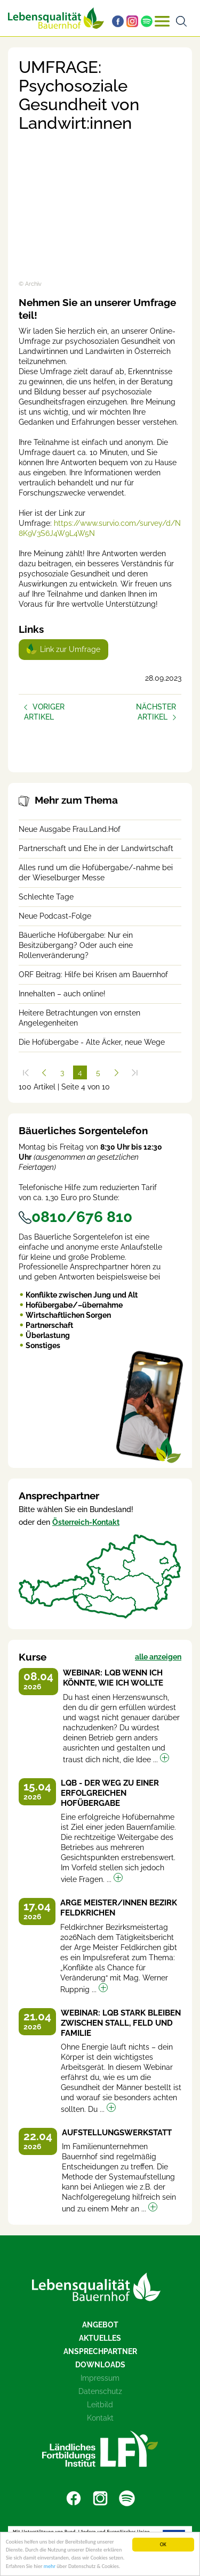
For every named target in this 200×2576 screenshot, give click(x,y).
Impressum (100, 2378)
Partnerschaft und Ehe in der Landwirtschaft (96, 848)
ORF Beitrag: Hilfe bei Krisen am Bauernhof (93, 974)
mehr (49, 2567)
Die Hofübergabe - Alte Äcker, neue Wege (92, 1042)
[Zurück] (44, 1072)
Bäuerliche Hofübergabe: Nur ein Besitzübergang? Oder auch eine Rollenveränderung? (76, 945)
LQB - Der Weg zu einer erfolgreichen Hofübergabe (110, 1793)
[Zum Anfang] (26, 1072)
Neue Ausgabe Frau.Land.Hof (70, 829)
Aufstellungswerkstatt (117, 2132)
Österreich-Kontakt (85, 1522)
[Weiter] (116, 1072)
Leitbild (100, 2404)
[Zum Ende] (134, 1072)
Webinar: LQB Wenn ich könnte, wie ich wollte (113, 1678)
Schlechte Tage (46, 897)
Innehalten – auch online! (62, 993)
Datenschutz (100, 2391)
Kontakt (100, 2418)
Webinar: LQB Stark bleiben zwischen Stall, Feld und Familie (121, 2023)
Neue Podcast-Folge (55, 916)
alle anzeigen (158, 1657)
